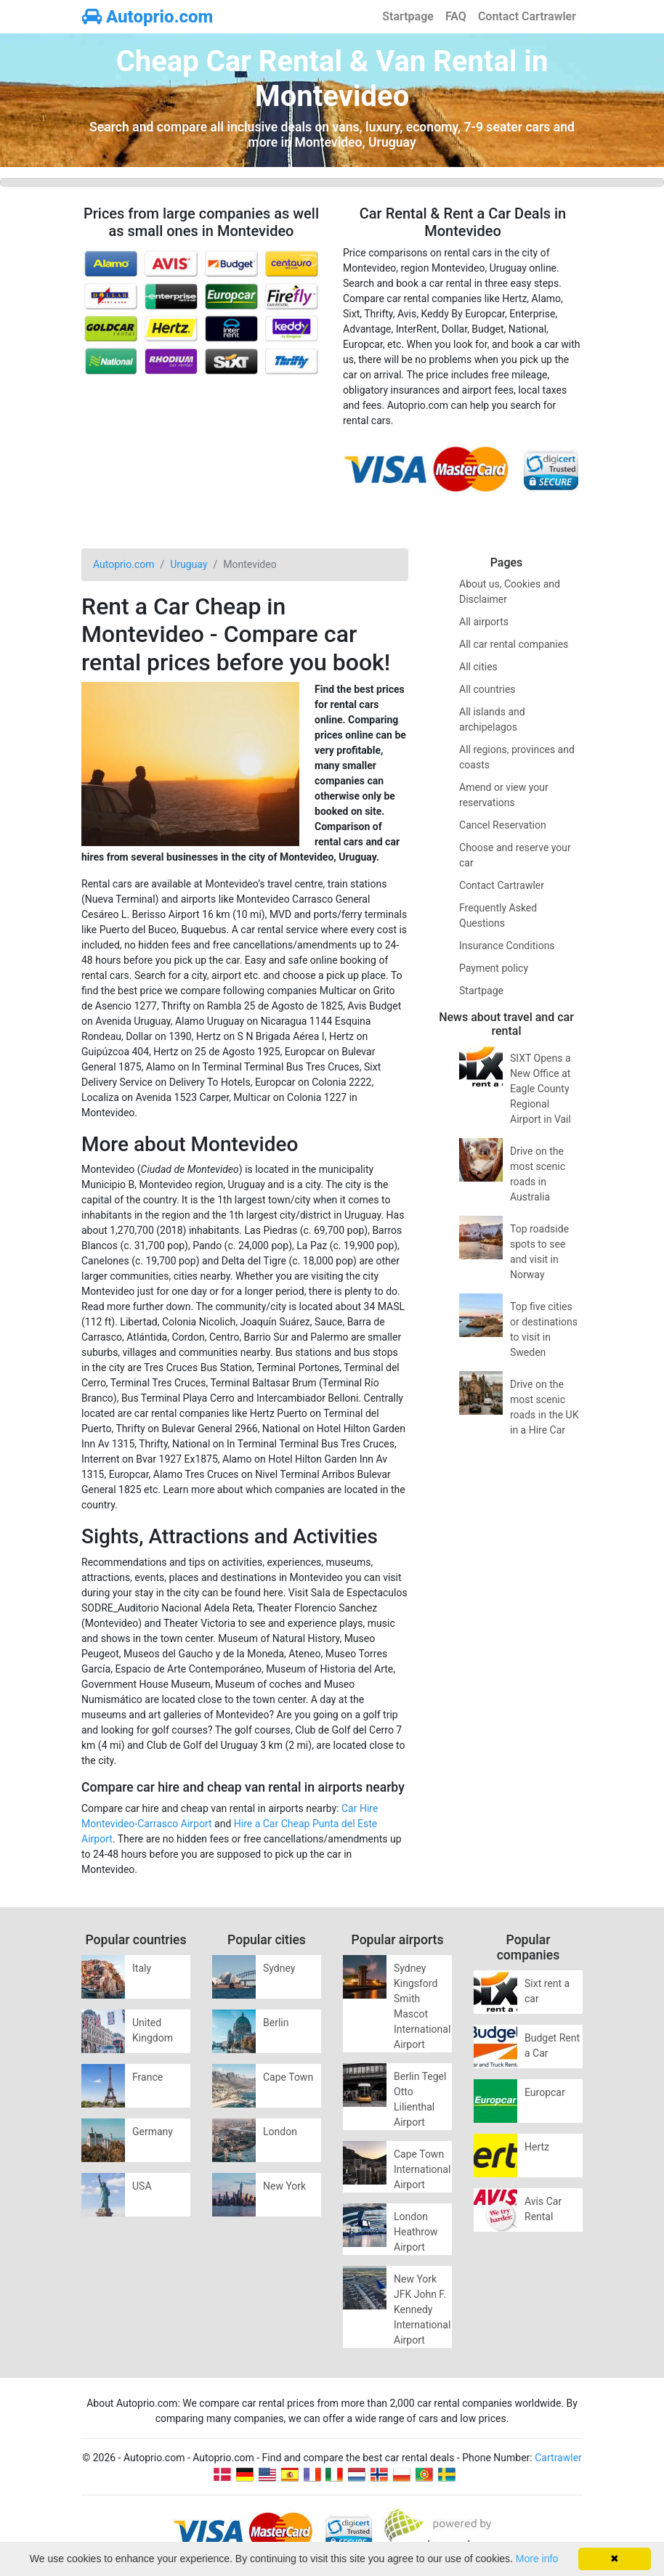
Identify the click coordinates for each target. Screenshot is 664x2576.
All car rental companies (513, 644)
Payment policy (493, 968)
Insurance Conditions (507, 945)
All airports (484, 621)
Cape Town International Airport (422, 2169)
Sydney (279, 1968)
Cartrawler (558, 2457)
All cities (478, 667)
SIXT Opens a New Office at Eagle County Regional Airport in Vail (540, 1088)
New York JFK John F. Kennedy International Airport (422, 2309)
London (280, 2131)
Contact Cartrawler (527, 16)
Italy (141, 1968)
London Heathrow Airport (415, 2232)
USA (142, 2186)
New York (284, 2186)
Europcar (545, 2092)
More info (537, 2558)
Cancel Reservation (502, 825)
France (147, 2077)
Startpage (408, 16)
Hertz (537, 2147)
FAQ (455, 16)
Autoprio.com (147, 17)
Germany (152, 2131)
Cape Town (288, 2077)
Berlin (275, 2022)
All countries (487, 689)
